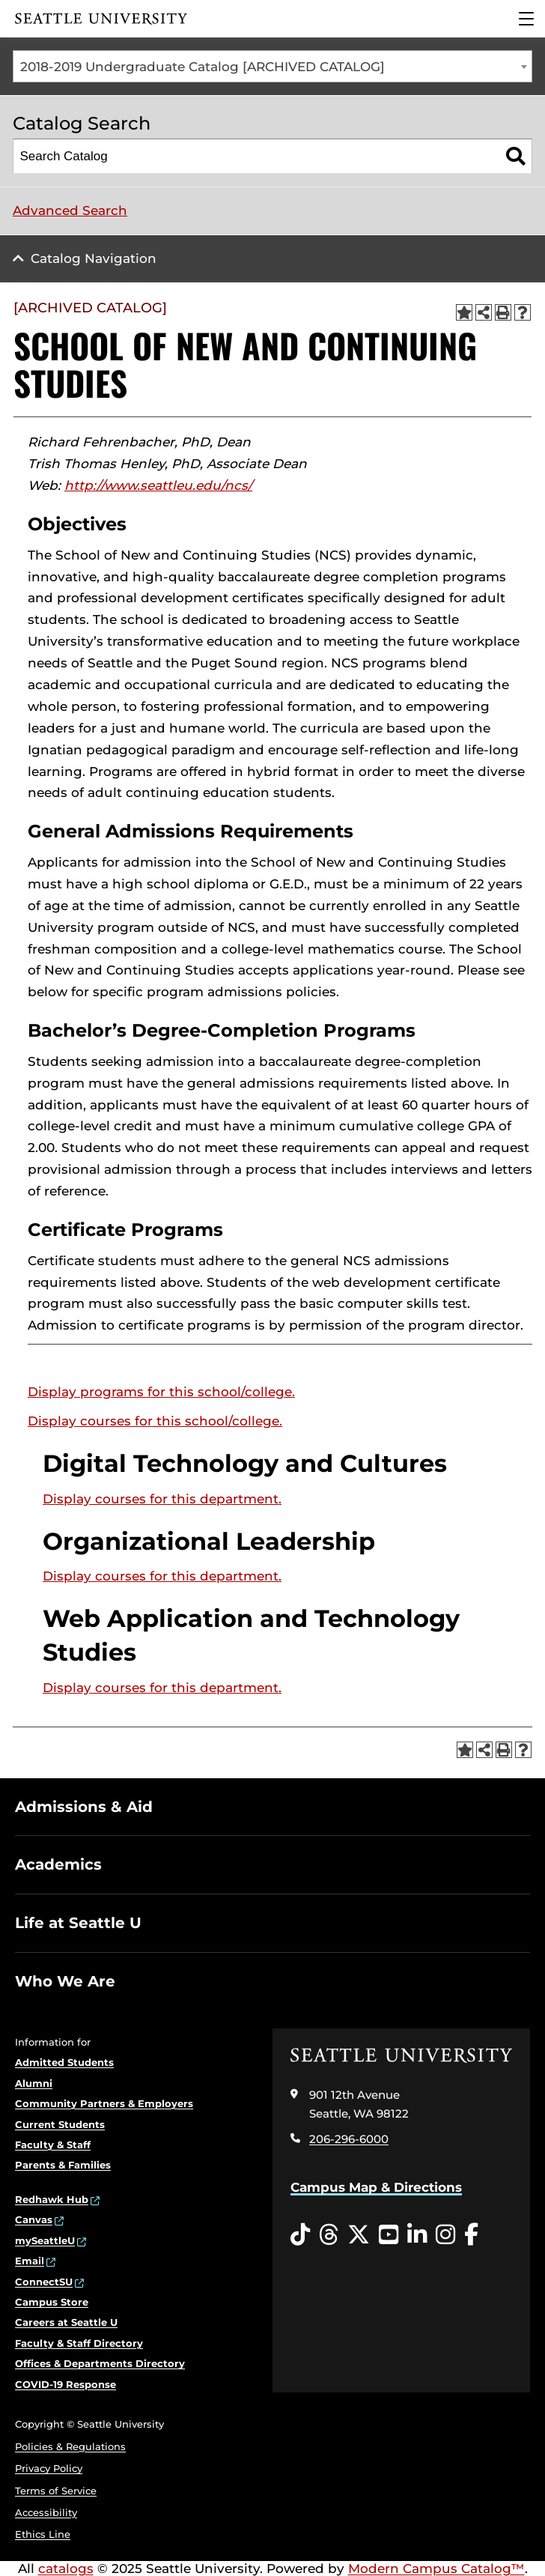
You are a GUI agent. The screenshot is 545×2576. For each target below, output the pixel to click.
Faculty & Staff (53, 2145)
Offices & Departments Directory (100, 2363)
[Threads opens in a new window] (328, 2235)
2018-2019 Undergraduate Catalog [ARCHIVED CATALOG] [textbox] (202, 66)
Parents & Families (63, 2165)
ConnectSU (44, 2282)
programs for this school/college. (161, 1391)
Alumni (33, 2083)
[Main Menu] (526, 18)
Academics (58, 1864)
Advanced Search (70, 210)
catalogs (66, 2568)
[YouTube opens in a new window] (388, 2235)
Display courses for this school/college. (155, 1420)
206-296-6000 (349, 2139)
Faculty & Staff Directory (79, 2343)
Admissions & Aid (84, 1807)
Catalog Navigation (93, 258)
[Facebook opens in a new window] (471, 2235)
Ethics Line (42, 2534)
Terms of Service (56, 2491)
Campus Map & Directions (376, 2187)
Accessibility (46, 2512)
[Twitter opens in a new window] (358, 2235)
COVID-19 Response (65, 2384)
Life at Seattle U (78, 1923)
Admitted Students (64, 2062)
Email (29, 2261)
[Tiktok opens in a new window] (300, 2235)
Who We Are (65, 1981)
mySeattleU (45, 2240)
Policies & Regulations (70, 2446)
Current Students (60, 2124)
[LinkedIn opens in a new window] (417, 2235)
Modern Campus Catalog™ (436, 2568)
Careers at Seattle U (66, 2322)
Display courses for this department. (162, 1498)
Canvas (33, 2219)
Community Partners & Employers (104, 2103)
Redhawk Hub (51, 2199)
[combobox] (272, 66)
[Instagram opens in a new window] (445, 2235)
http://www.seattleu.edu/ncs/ (158, 485)
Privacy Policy (48, 2468)
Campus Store (51, 2302)
